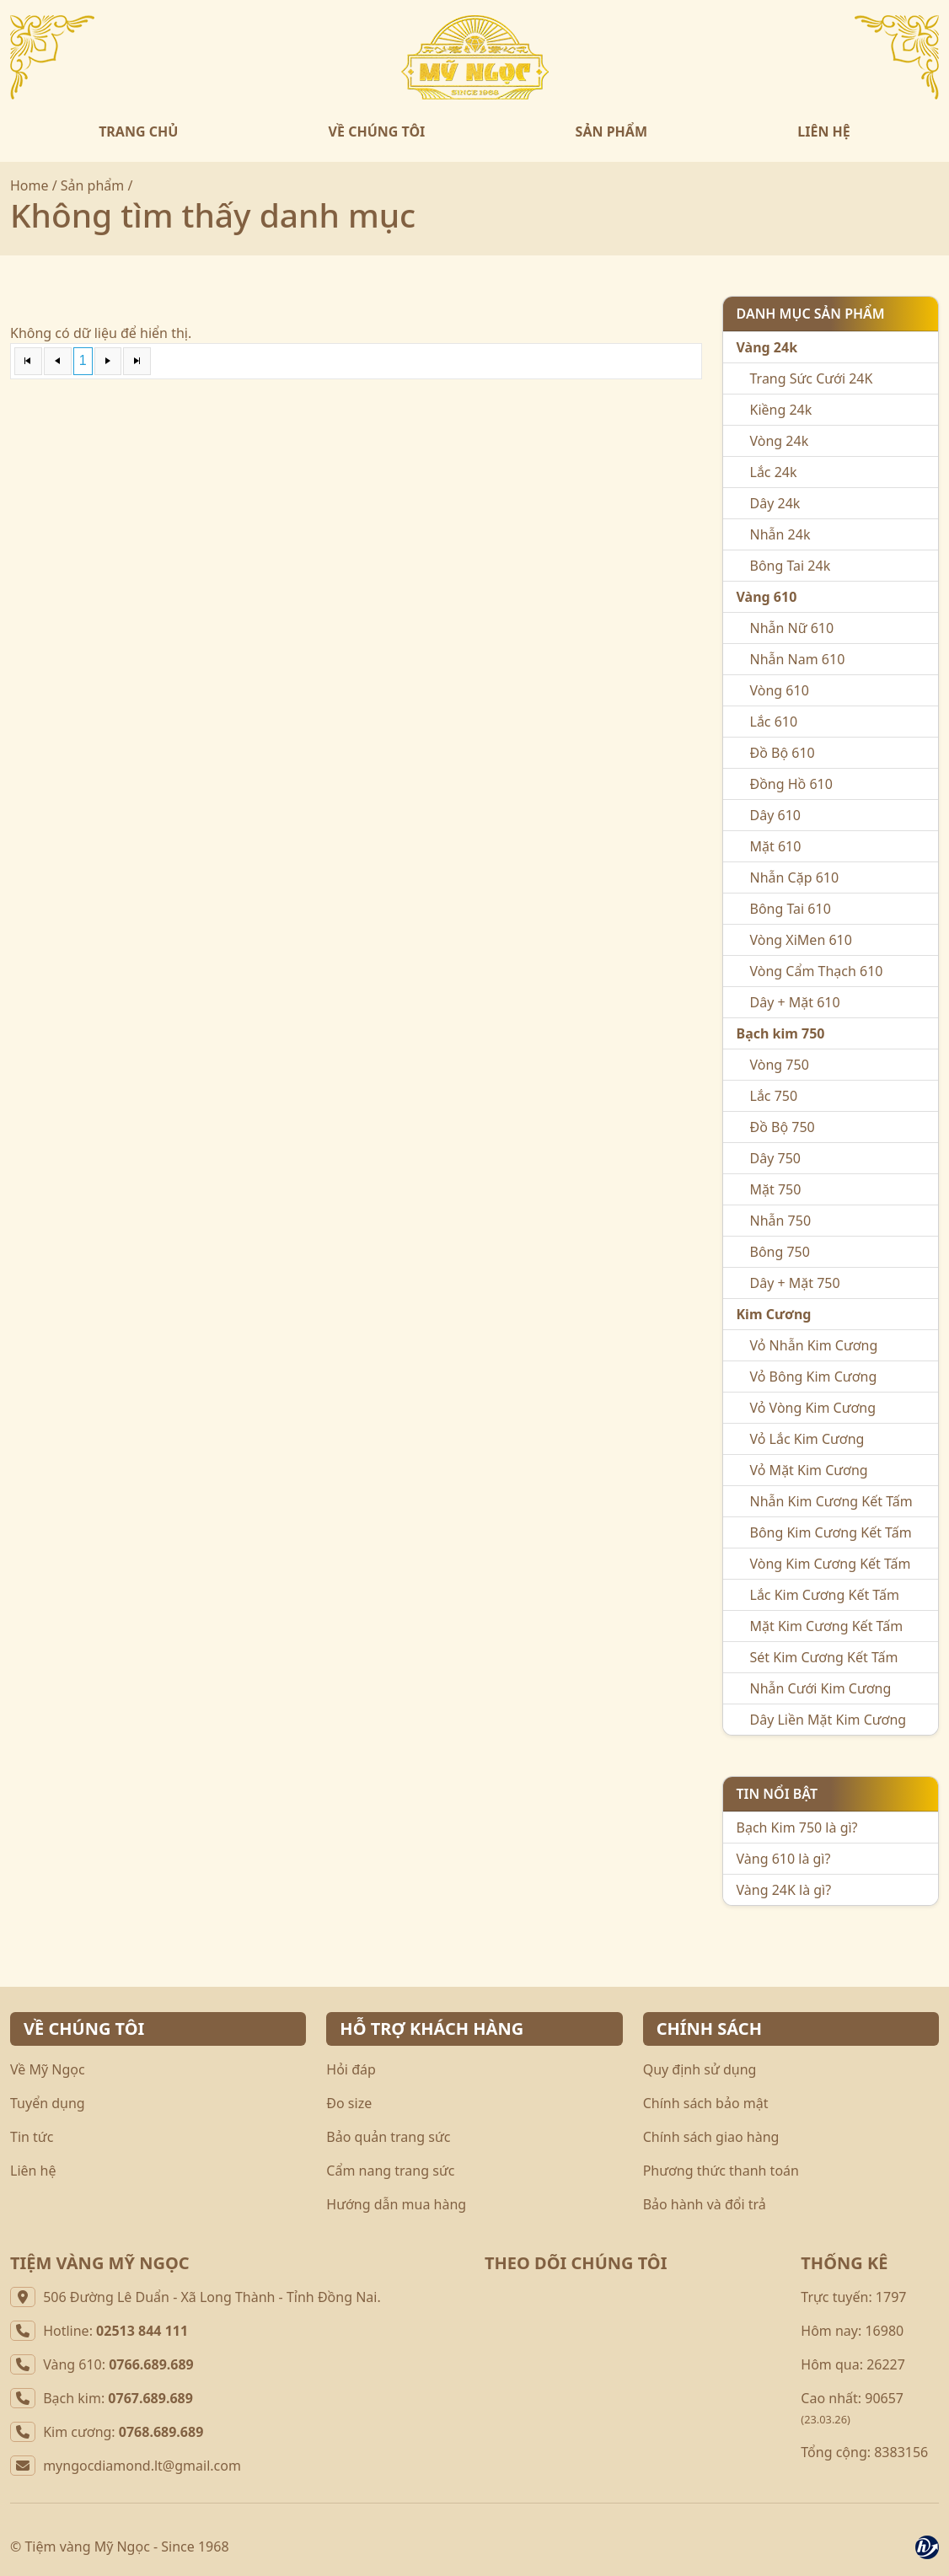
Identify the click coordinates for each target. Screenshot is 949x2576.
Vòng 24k (779, 441)
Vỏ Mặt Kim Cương (809, 1470)
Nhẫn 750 (781, 1220)
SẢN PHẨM (611, 131)
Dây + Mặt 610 (795, 1002)
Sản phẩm (92, 185)
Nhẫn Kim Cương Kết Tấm (831, 1501)
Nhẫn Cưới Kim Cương (821, 1688)
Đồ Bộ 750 (782, 1127)
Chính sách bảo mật (706, 2103)
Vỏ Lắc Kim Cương (807, 1439)
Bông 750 (780, 1251)
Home (29, 185)
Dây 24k (775, 503)
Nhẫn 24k (780, 534)
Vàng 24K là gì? (784, 1890)
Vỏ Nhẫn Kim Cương (814, 1345)
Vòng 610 (779, 690)
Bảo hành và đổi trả (704, 2204)
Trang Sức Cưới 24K (811, 378)
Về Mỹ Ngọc (47, 2069)
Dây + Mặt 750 (795, 1283)
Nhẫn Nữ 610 (792, 628)
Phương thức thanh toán (721, 2170)
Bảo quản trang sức (388, 2137)
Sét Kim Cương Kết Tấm (824, 1657)
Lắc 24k (773, 472)
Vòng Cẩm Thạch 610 (816, 971)
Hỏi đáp (351, 2069)
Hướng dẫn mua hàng (396, 2204)
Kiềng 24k (781, 409)
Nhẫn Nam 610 (797, 659)
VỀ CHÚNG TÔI (377, 131)
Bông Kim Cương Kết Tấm (831, 1532)
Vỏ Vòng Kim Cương (813, 1407)
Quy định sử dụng (700, 2069)
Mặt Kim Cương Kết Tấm (826, 1626)
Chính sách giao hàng (711, 2137)
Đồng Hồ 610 (791, 784)
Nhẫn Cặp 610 (794, 877)
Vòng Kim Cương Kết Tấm (830, 1563)
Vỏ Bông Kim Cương (813, 1376)
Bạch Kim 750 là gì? (797, 1827)
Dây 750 (775, 1158)
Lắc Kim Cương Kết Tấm (824, 1595)
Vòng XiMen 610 (801, 940)
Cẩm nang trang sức (390, 2170)
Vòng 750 (779, 1064)
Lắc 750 (774, 1096)
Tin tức (31, 2137)
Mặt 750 (776, 1189)
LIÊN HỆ (823, 131)
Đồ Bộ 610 (782, 752)
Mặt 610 (776, 846)
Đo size (349, 2103)
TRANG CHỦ (138, 131)
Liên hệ (33, 2170)
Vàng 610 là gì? (784, 1858)
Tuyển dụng (47, 2103)
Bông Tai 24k (790, 565)
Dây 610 (775, 815)
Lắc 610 (774, 721)
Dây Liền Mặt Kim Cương (828, 1719)
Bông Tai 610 (790, 908)
